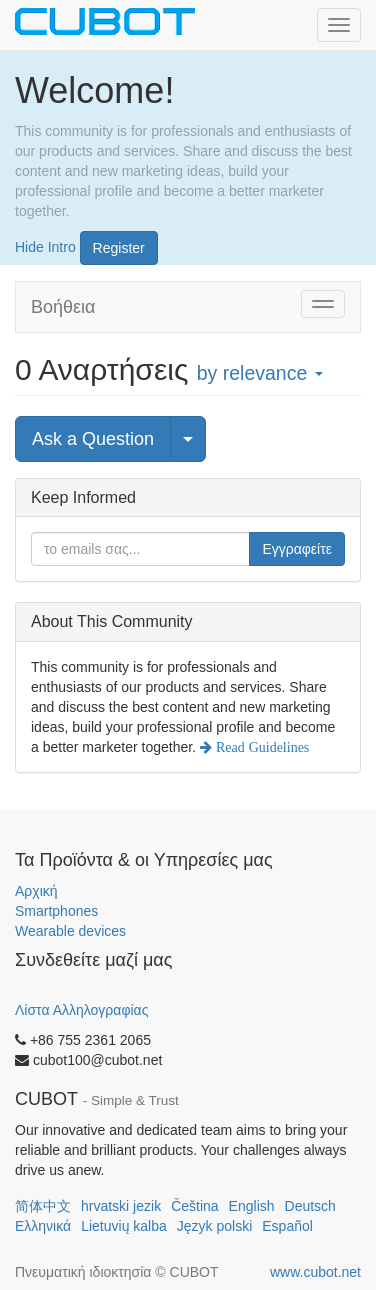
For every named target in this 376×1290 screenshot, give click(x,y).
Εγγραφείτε (297, 549)
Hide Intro (45, 246)
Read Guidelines (260, 747)
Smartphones (56, 911)
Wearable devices (70, 931)
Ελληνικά (43, 1226)
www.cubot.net (315, 1272)
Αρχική (36, 891)
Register (119, 248)
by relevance (260, 373)
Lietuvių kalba (124, 1226)
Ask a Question (93, 439)
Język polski (214, 1226)
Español (287, 1226)
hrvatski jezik (121, 1206)
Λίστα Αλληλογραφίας (81, 1010)
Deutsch (310, 1206)
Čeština (194, 1206)
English (252, 1206)
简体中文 (43, 1206)
